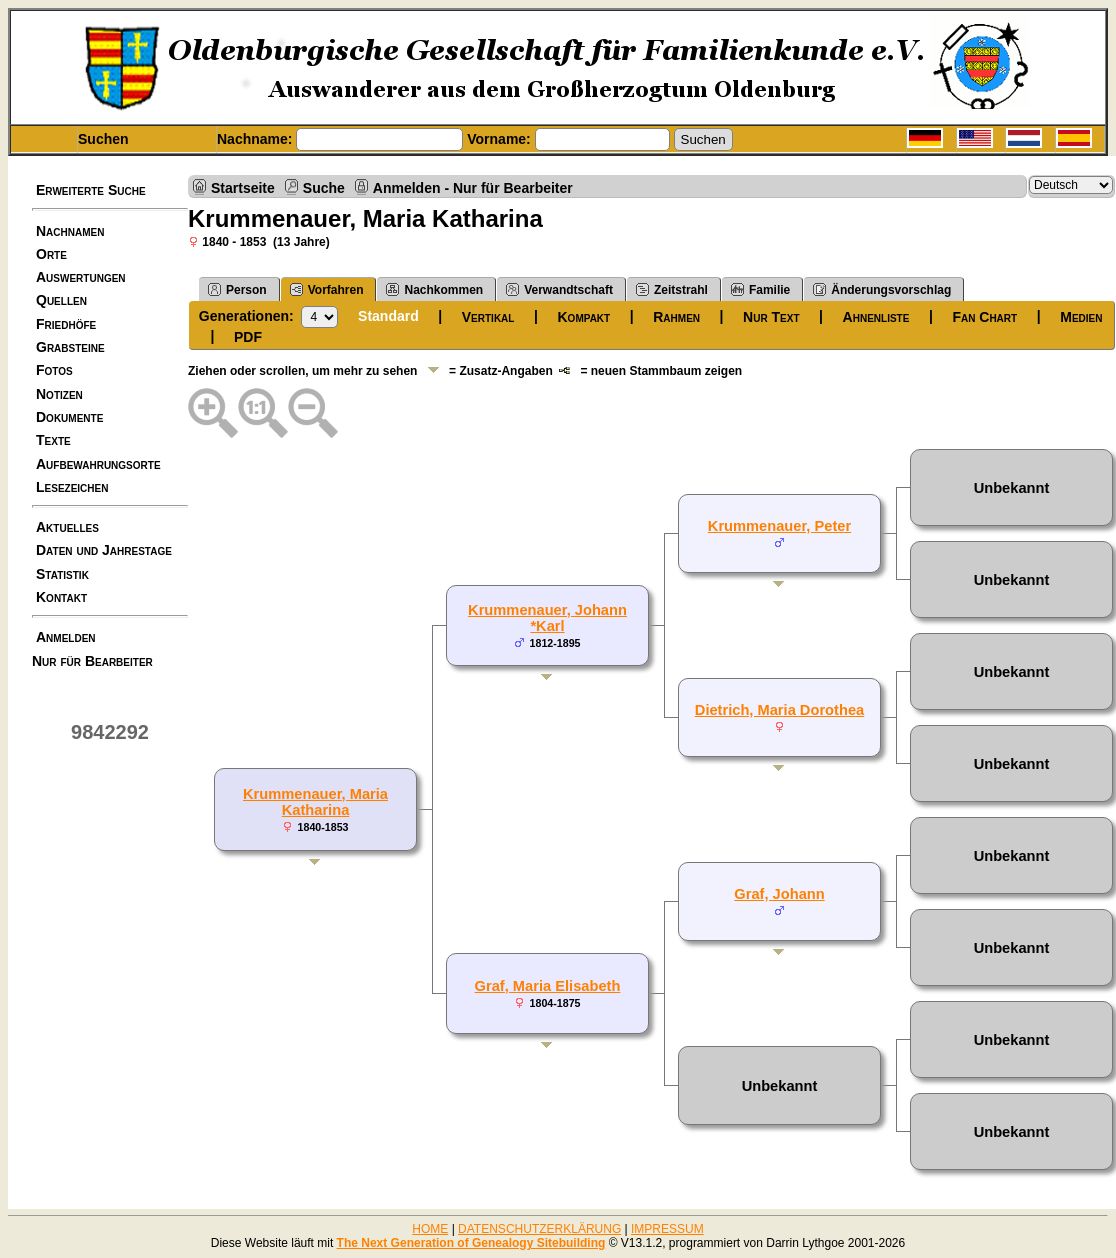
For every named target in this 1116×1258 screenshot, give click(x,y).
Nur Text (771, 317)
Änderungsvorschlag (882, 289)
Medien (1081, 317)
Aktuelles (67, 527)
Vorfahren (327, 289)
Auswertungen (81, 277)
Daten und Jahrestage (104, 550)
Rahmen (676, 317)
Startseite (243, 187)
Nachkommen (434, 289)
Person (237, 289)
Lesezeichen (72, 487)
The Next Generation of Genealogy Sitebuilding (471, 1243)
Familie (760, 289)
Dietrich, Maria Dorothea (779, 710)
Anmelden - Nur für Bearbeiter (473, 187)
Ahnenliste (876, 317)
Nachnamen (70, 231)
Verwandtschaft (559, 289)
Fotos (54, 370)
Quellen (61, 300)
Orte (51, 254)
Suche (324, 187)
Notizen (59, 394)
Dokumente (69, 417)
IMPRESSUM (667, 1229)
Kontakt (61, 597)
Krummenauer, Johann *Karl (547, 618)
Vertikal (488, 317)
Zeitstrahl (672, 289)
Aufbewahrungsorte (98, 464)
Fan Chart (984, 317)
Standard (388, 316)
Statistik (62, 574)
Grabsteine (70, 347)
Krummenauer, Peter (779, 526)
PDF (248, 337)
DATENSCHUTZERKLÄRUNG (539, 1229)
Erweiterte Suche (91, 190)
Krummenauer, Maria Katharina (315, 802)
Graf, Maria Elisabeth (548, 986)
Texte (53, 440)
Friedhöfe (66, 324)
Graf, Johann (779, 894)
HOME (430, 1229)
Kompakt (584, 317)
